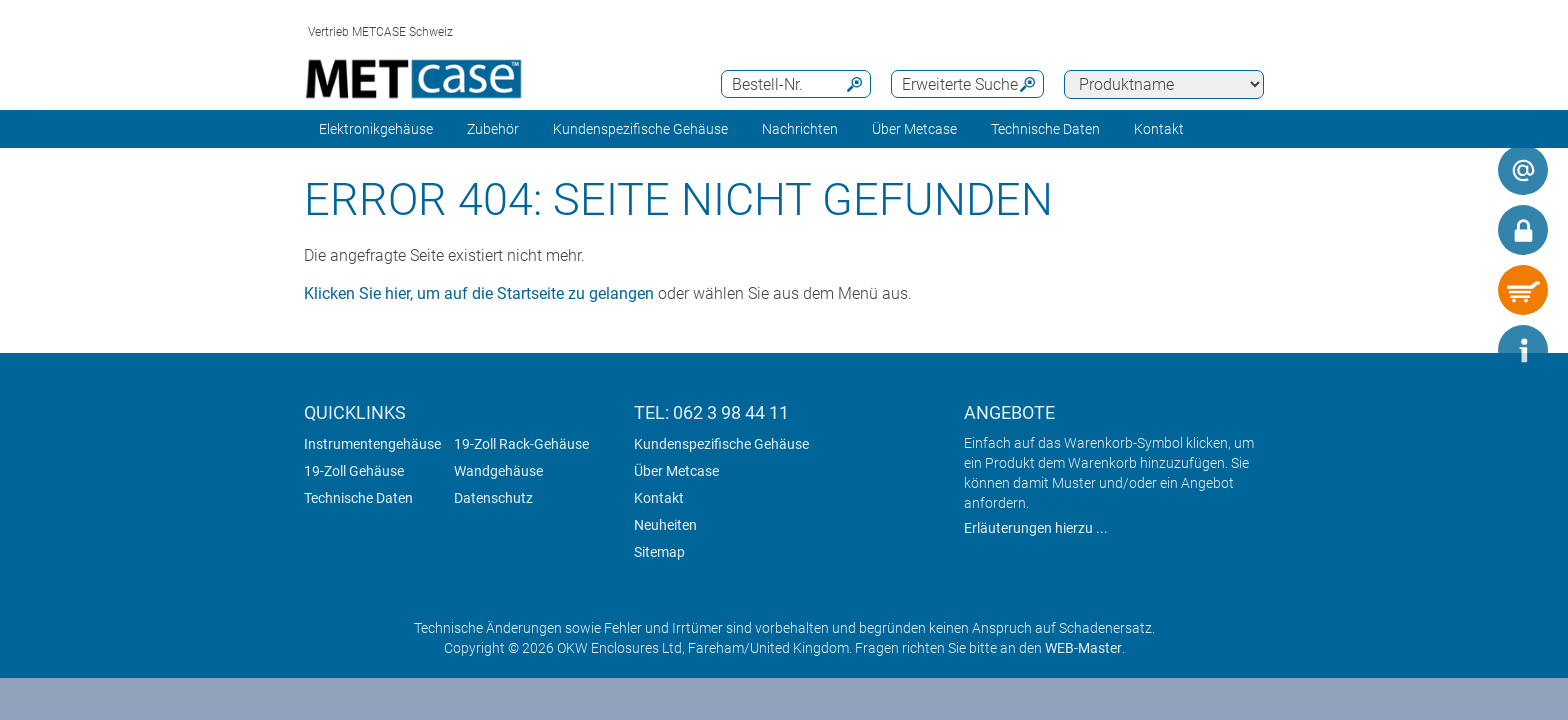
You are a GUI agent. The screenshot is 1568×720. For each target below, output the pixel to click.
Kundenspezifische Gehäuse (640, 129)
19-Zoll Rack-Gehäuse (521, 444)
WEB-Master (1083, 648)
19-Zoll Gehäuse (354, 471)
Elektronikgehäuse (376, 129)
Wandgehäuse (498, 471)
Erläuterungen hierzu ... (1036, 528)
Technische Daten (1045, 129)
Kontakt (659, 498)
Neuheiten (665, 525)
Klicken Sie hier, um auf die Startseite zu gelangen (479, 293)
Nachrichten (800, 129)
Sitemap (659, 552)
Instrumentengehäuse (372, 444)
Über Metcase (676, 471)
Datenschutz (493, 498)
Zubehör (493, 129)
